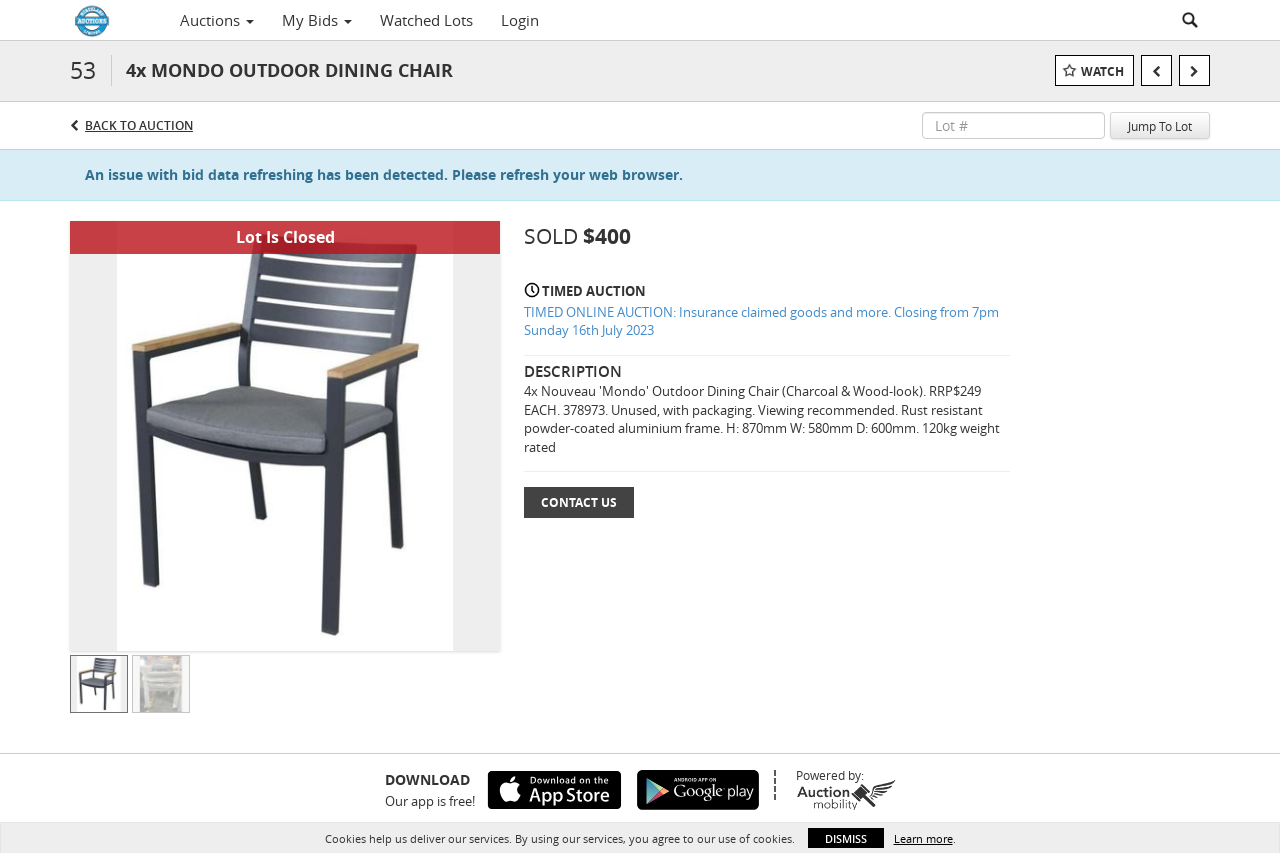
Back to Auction (139, 125)
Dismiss (846, 838)
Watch (1102, 71)
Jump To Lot (1160, 126)
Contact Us (579, 502)
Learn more (923, 838)
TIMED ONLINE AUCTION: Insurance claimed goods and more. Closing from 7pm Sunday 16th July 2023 (761, 321)
